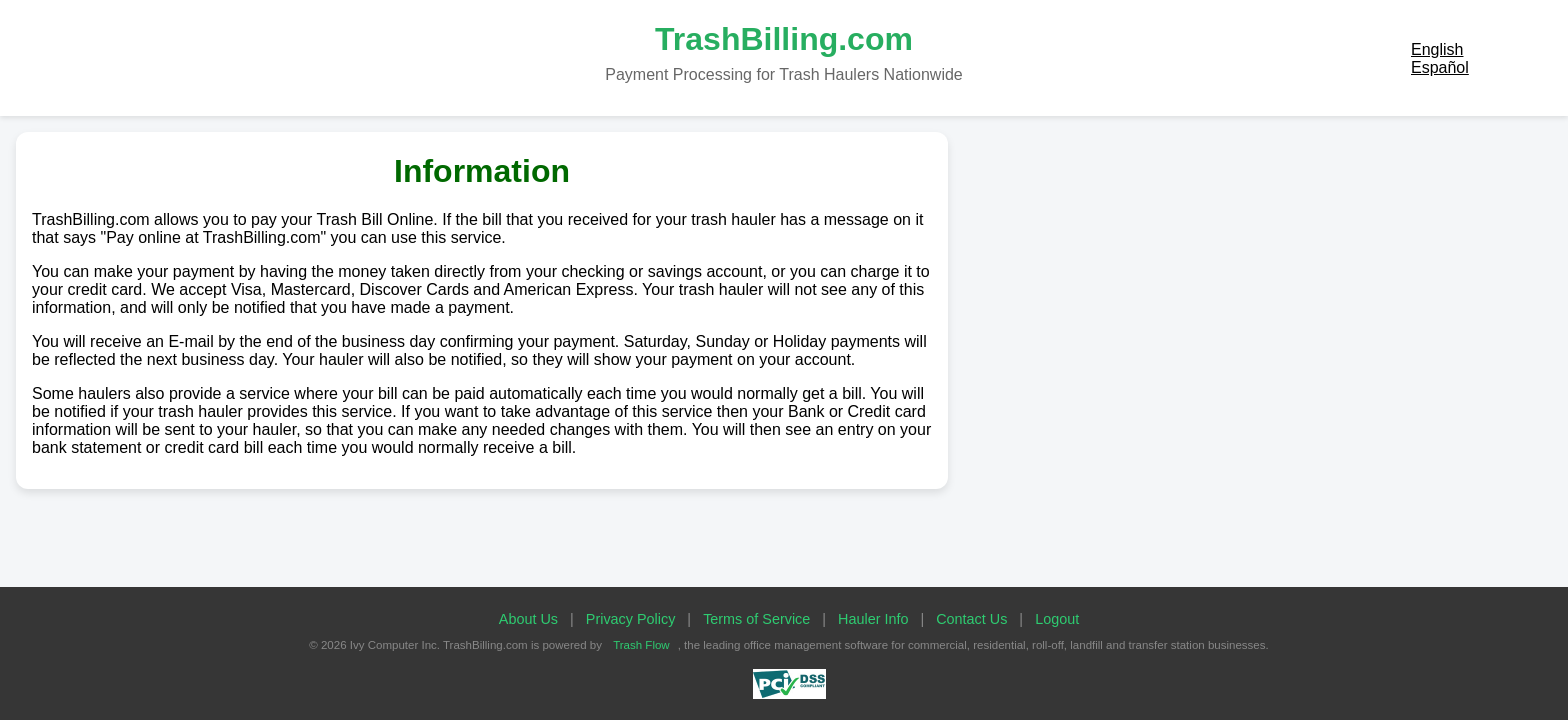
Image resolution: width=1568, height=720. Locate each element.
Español (1440, 67)
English (1437, 49)
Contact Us (971, 619)
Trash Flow (641, 645)
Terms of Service (756, 619)
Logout (1057, 619)
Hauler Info (873, 619)
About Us (528, 619)
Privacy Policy (631, 619)
